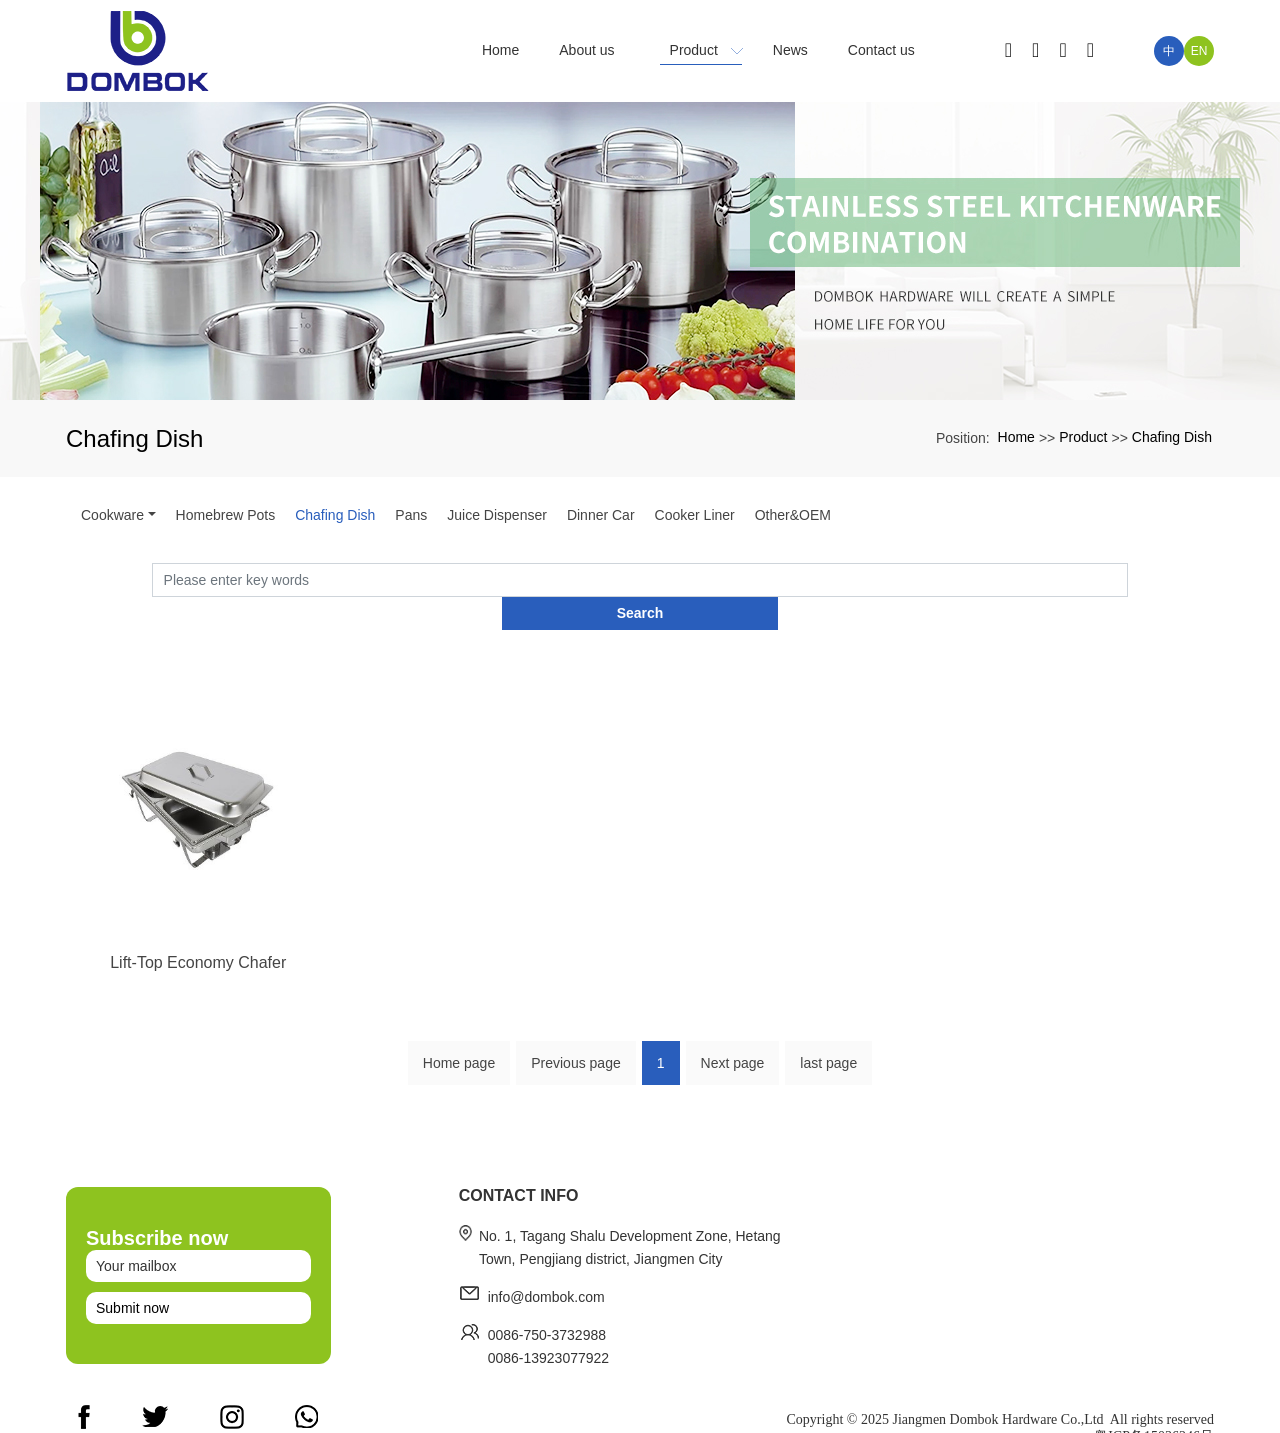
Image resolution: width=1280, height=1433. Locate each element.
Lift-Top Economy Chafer (198, 995)
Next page (733, 1037)
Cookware (112, 515)
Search (1128, 579)
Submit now (132, 1303)
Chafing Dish (1172, 437)
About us (878, 1375)
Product (1083, 437)
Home (1016, 437)
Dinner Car (601, 515)
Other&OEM (793, 515)
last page (828, 1037)
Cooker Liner (695, 515)
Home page (459, 1037)
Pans (411, 515)
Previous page (576, 1037)
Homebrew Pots (226, 515)
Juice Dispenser (497, 515)
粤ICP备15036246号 (1154, 1412)
